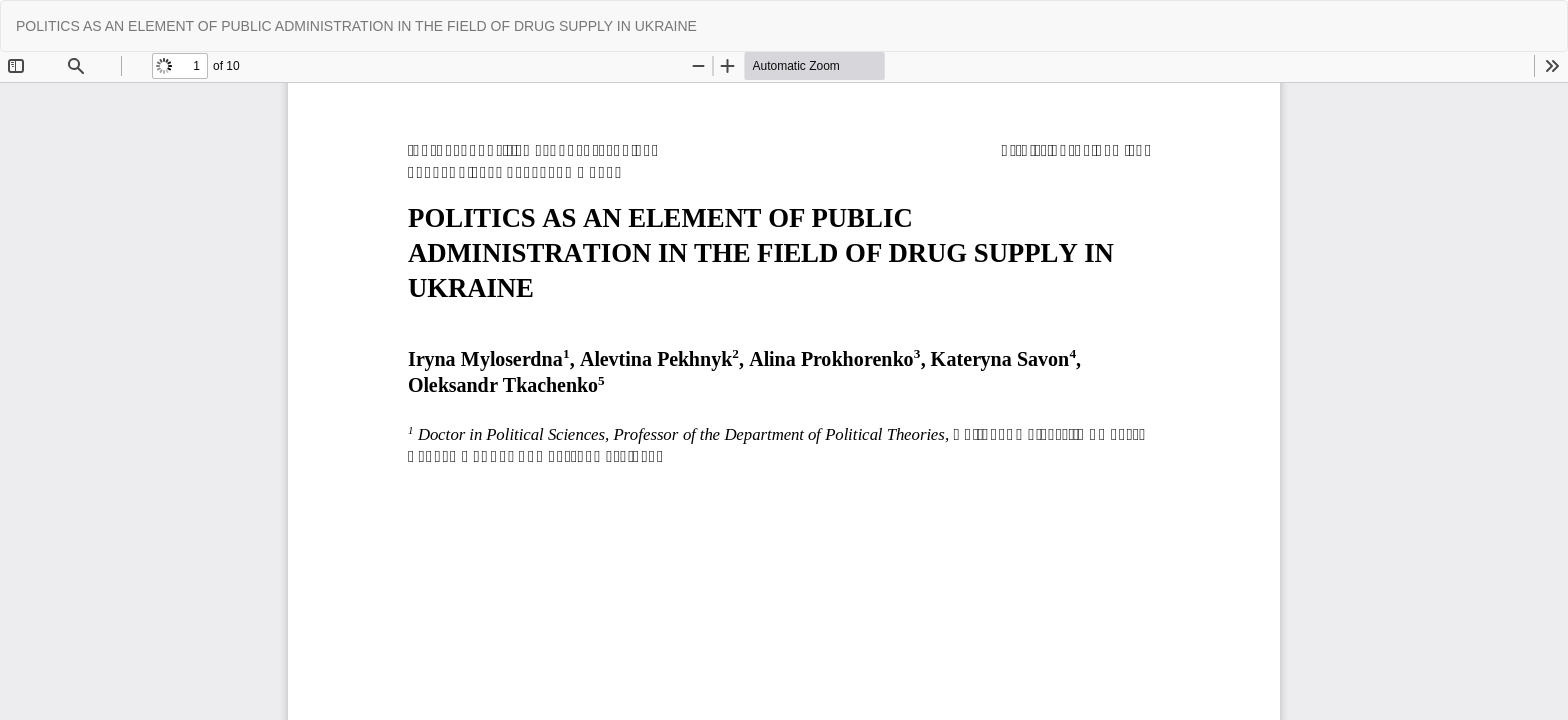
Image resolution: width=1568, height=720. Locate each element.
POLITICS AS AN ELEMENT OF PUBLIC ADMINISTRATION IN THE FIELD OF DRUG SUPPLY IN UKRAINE (356, 26)
